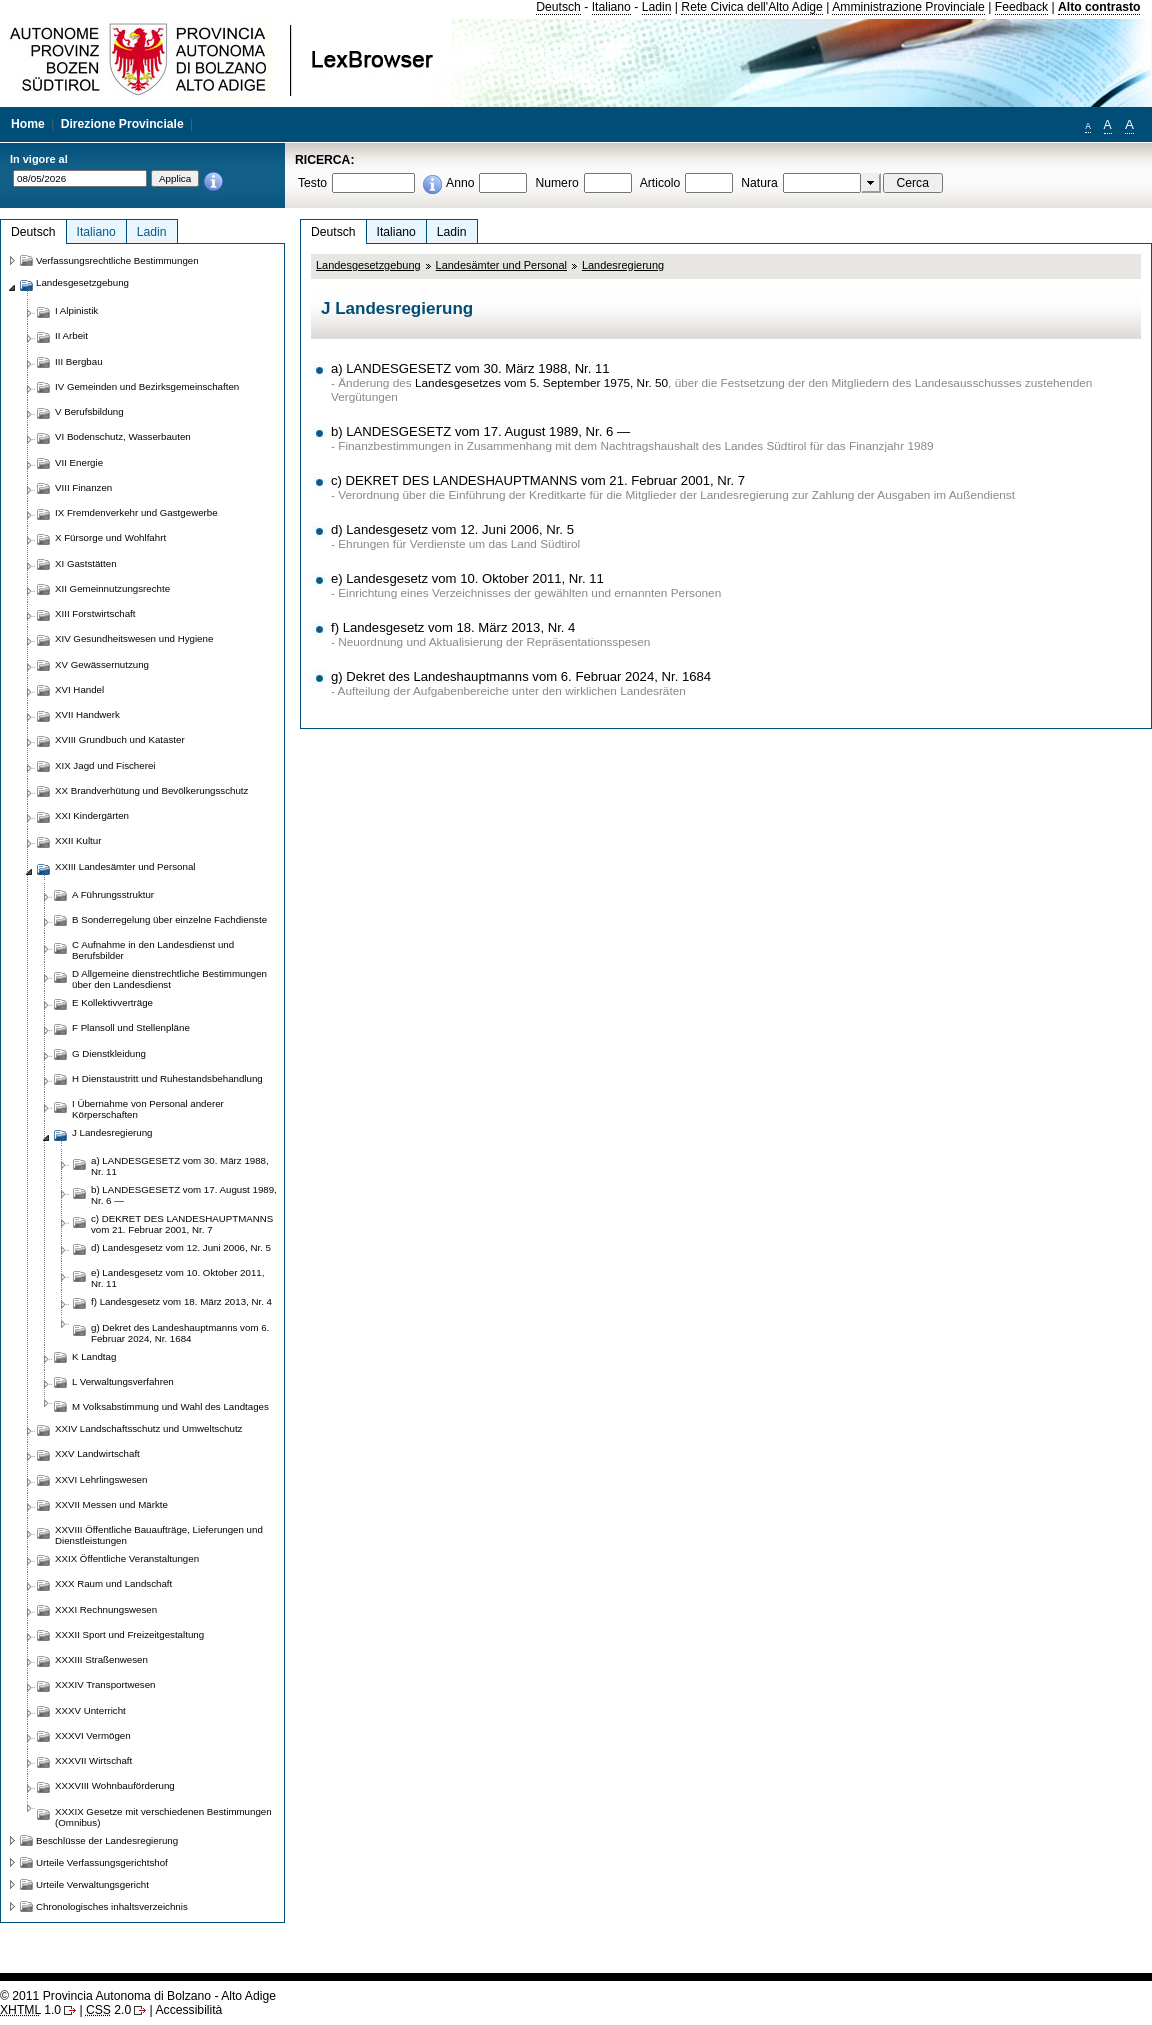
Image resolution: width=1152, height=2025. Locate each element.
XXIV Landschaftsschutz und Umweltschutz (148, 1428)
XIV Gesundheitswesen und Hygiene (134, 638)
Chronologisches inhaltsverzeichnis (112, 1906)
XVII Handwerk (87, 714)
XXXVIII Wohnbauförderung (115, 1785)
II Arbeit (71, 335)
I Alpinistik (76, 310)
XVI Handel (79, 689)
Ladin (657, 7)
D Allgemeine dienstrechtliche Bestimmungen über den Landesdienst (169, 979)
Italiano (611, 7)
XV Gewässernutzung (102, 664)
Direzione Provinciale (122, 124)
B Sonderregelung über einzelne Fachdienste (169, 919)
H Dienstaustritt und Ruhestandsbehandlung (167, 1078)
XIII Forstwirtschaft (95, 613)
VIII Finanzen (83, 487)
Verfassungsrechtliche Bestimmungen (117, 260)
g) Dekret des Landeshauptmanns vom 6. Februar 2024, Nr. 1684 (521, 676)
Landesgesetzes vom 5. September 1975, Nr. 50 (541, 383)
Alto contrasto (1099, 7)
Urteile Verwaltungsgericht (92, 1884)
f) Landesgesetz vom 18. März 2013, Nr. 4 (453, 627)
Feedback (1021, 7)
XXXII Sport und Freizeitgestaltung (129, 1634)
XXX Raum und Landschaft (113, 1583)
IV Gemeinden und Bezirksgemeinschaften (147, 386)
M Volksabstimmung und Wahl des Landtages (170, 1406)
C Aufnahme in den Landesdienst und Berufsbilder (153, 950)
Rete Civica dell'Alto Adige (752, 7)
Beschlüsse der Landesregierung (107, 1840)
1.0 (30, 2010)
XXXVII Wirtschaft (93, 1760)
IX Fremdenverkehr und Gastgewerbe (136, 512)
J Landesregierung (112, 1132)
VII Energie (79, 462)
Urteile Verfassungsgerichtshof (102, 1862)
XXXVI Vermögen (93, 1735)
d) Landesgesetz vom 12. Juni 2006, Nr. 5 (452, 529)
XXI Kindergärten (92, 815)
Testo (312, 183)
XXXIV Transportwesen (105, 1684)
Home (28, 124)
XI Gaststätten (86, 563)
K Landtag (94, 1356)
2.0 (108, 2010)
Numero (556, 183)
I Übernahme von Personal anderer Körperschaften (148, 1109)
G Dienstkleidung (109, 1053)
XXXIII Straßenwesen (101, 1659)
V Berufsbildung (89, 411)
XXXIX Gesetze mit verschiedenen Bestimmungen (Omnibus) (163, 1817)
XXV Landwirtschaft (97, 1453)
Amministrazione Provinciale (908, 7)
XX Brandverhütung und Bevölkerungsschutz (151, 790)
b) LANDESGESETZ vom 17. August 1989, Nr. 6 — (480, 431)
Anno (460, 183)
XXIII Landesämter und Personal (125, 866)
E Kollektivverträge (112, 1002)
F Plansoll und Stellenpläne (131, 1027)
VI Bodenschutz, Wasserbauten (123, 436)
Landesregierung (623, 265)
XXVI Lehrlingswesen (101, 1479)
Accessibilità (188, 2010)
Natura (759, 183)
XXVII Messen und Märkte (111, 1504)
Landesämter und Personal (501, 265)
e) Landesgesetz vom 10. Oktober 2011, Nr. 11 (467, 578)
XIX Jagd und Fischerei (105, 765)
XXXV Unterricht (90, 1710)
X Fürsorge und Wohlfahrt (110, 537)
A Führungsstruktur (113, 894)
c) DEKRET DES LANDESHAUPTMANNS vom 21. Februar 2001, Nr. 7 (538, 480)
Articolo (660, 183)
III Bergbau (79, 361)
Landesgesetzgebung (368, 265)
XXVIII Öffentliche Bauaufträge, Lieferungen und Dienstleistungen (159, 1535)
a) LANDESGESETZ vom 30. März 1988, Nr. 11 (470, 368)
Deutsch (558, 7)
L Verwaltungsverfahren (123, 1381)
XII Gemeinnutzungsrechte (112, 588)
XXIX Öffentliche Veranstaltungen (127, 1558)
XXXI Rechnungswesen (106, 1609)
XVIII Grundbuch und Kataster (120, 739)
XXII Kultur (78, 840)
